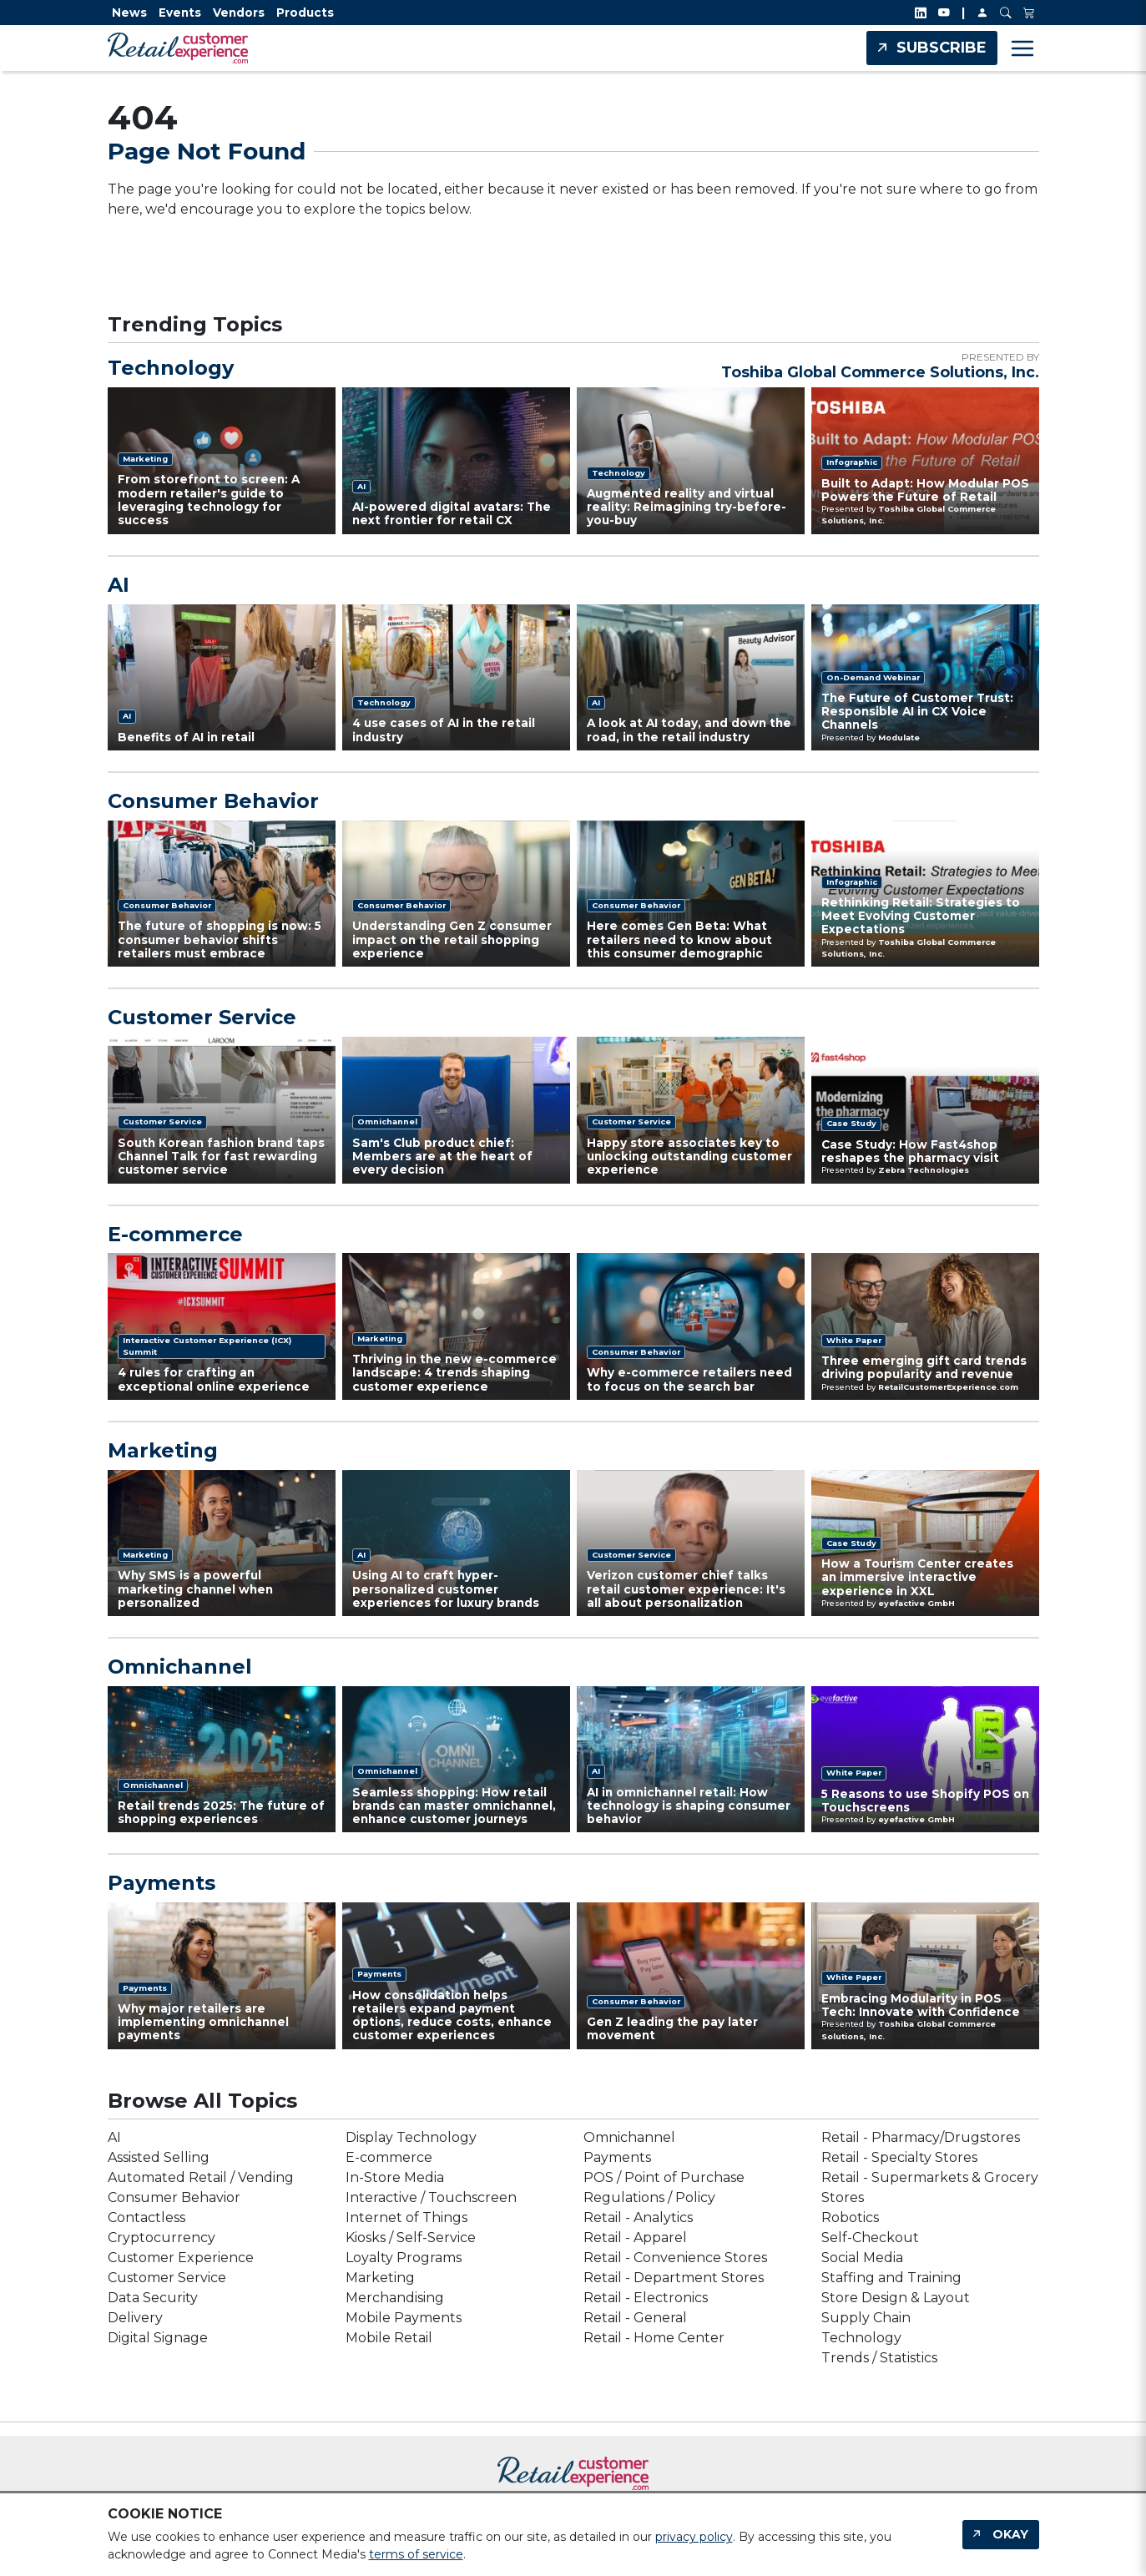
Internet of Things (406, 2217)
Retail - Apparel (635, 2237)
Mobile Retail (389, 2338)
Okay (1010, 2534)
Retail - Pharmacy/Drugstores (920, 2137)
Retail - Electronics (645, 2298)
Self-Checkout (870, 2237)
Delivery (135, 2318)
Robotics (850, 2217)
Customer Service (202, 1017)
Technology (171, 368)
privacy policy (694, 2536)
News (129, 12)
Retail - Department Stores (673, 2278)
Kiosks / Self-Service (411, 2237)
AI (118, 585)
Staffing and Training (891, 2278)
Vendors (239, 12)
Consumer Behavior (213, 801)
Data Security (153, 2298)
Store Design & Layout (895, 2298)
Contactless (146, 2217)
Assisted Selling (159, 2157)
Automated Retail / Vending (201, 2177)
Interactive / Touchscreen (431, 2197)
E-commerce (175, 1234)
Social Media (862, 2257)
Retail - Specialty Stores (899, 2157)
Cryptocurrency (161, 2237)
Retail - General (635, 2318)
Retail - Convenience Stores (675, 2257)
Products (305, 12)
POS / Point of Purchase (664, 2177)
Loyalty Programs (404, 2257)
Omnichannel (180, 1667)
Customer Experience (181, 2257)
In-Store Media (395, 2177)
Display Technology (411, 2137)
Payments (161, 1883)
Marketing (163, 1450)
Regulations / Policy (649, 2197)
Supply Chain (866, 2318)
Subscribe (941, 47)
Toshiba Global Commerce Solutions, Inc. (880, 372)
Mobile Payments (404, 2318)
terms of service (416, 2554)
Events (180, 12)
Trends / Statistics (879, 2358)
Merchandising (395, 2298)
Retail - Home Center (653, 2338)
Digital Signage (158, 2338)
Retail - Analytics (638, 2217)
